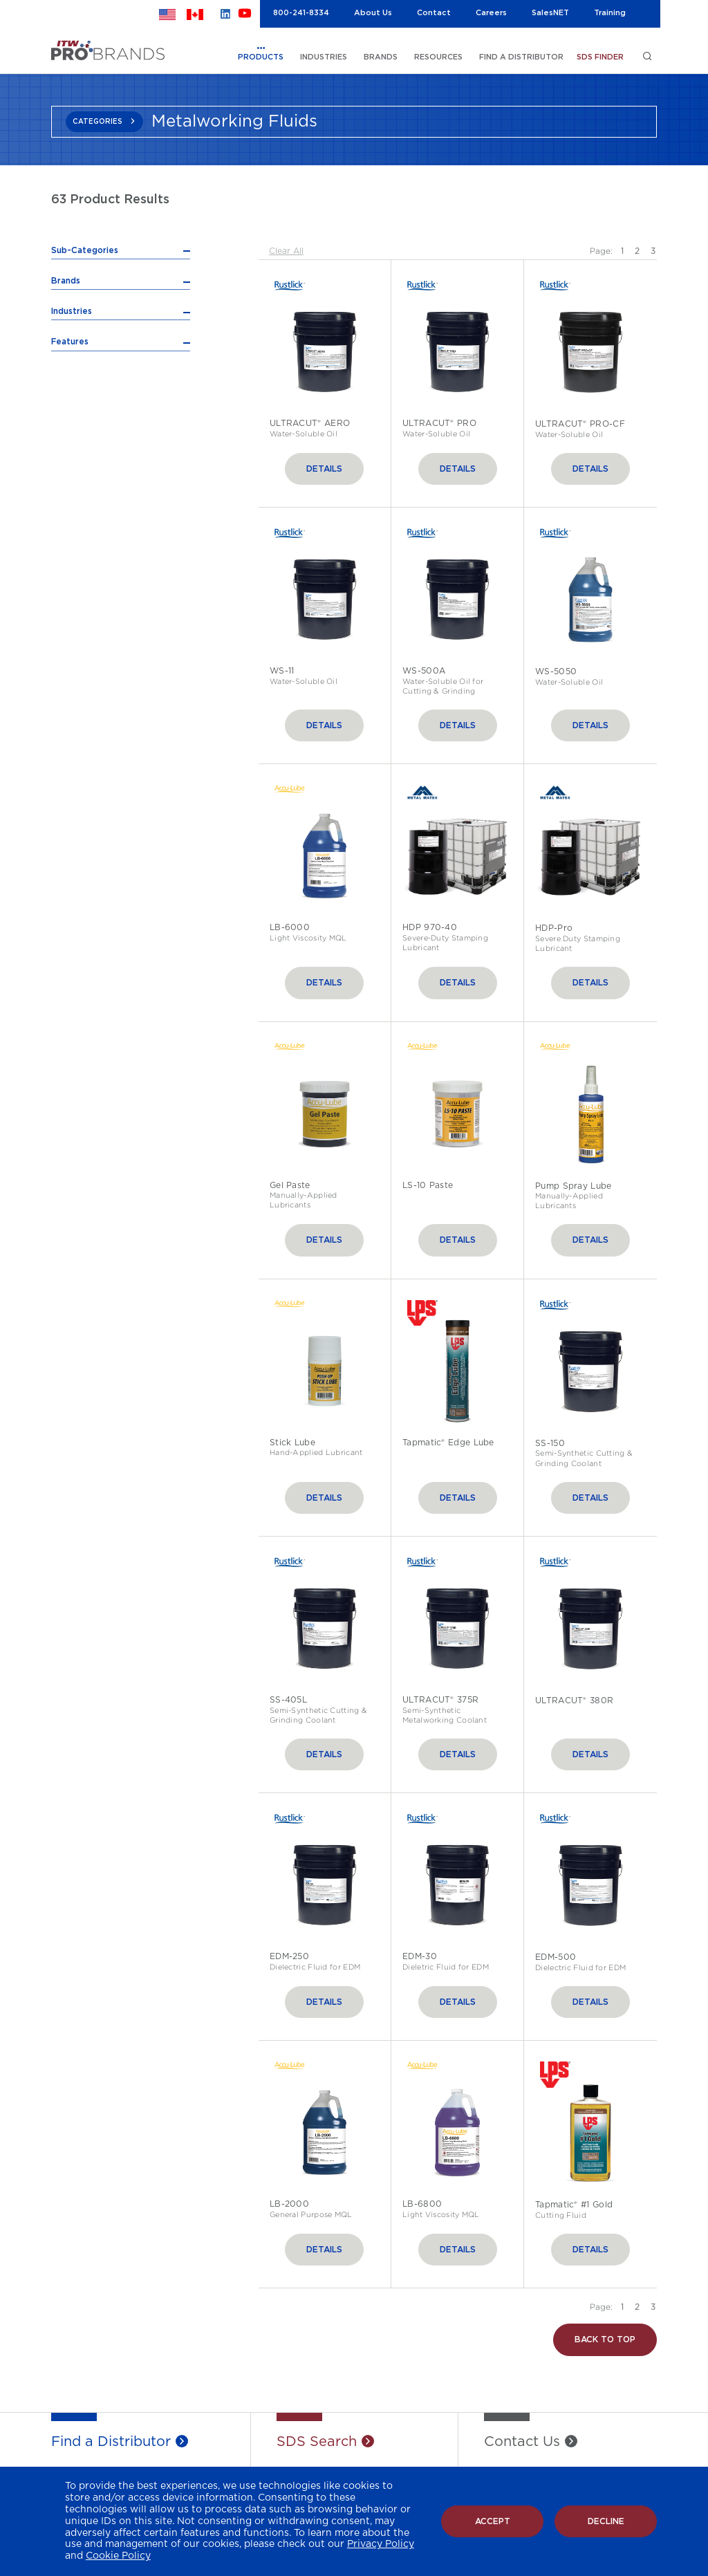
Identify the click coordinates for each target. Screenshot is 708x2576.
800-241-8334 (301, 13)
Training (610, 13)
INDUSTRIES (323, 57)
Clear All (286, 251)
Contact (434, 13)
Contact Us (522, 2442)
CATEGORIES (97, 121)
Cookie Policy (118, 2556)
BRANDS (381, 57)
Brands (65, 430)
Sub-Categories (84, 250)
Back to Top (605, 2341)
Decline (606, 2521)
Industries (71, 460)
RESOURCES (438, 57)
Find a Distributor (111, 2442)
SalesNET (550, 13)
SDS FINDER (600, 57)
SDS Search (317, 2442)
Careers (491, 13)
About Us (373, 13)
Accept (492, 2521)
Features (69, 491)
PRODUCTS (260, 57)
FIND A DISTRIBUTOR (521, 57)
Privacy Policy (380, 2544)
